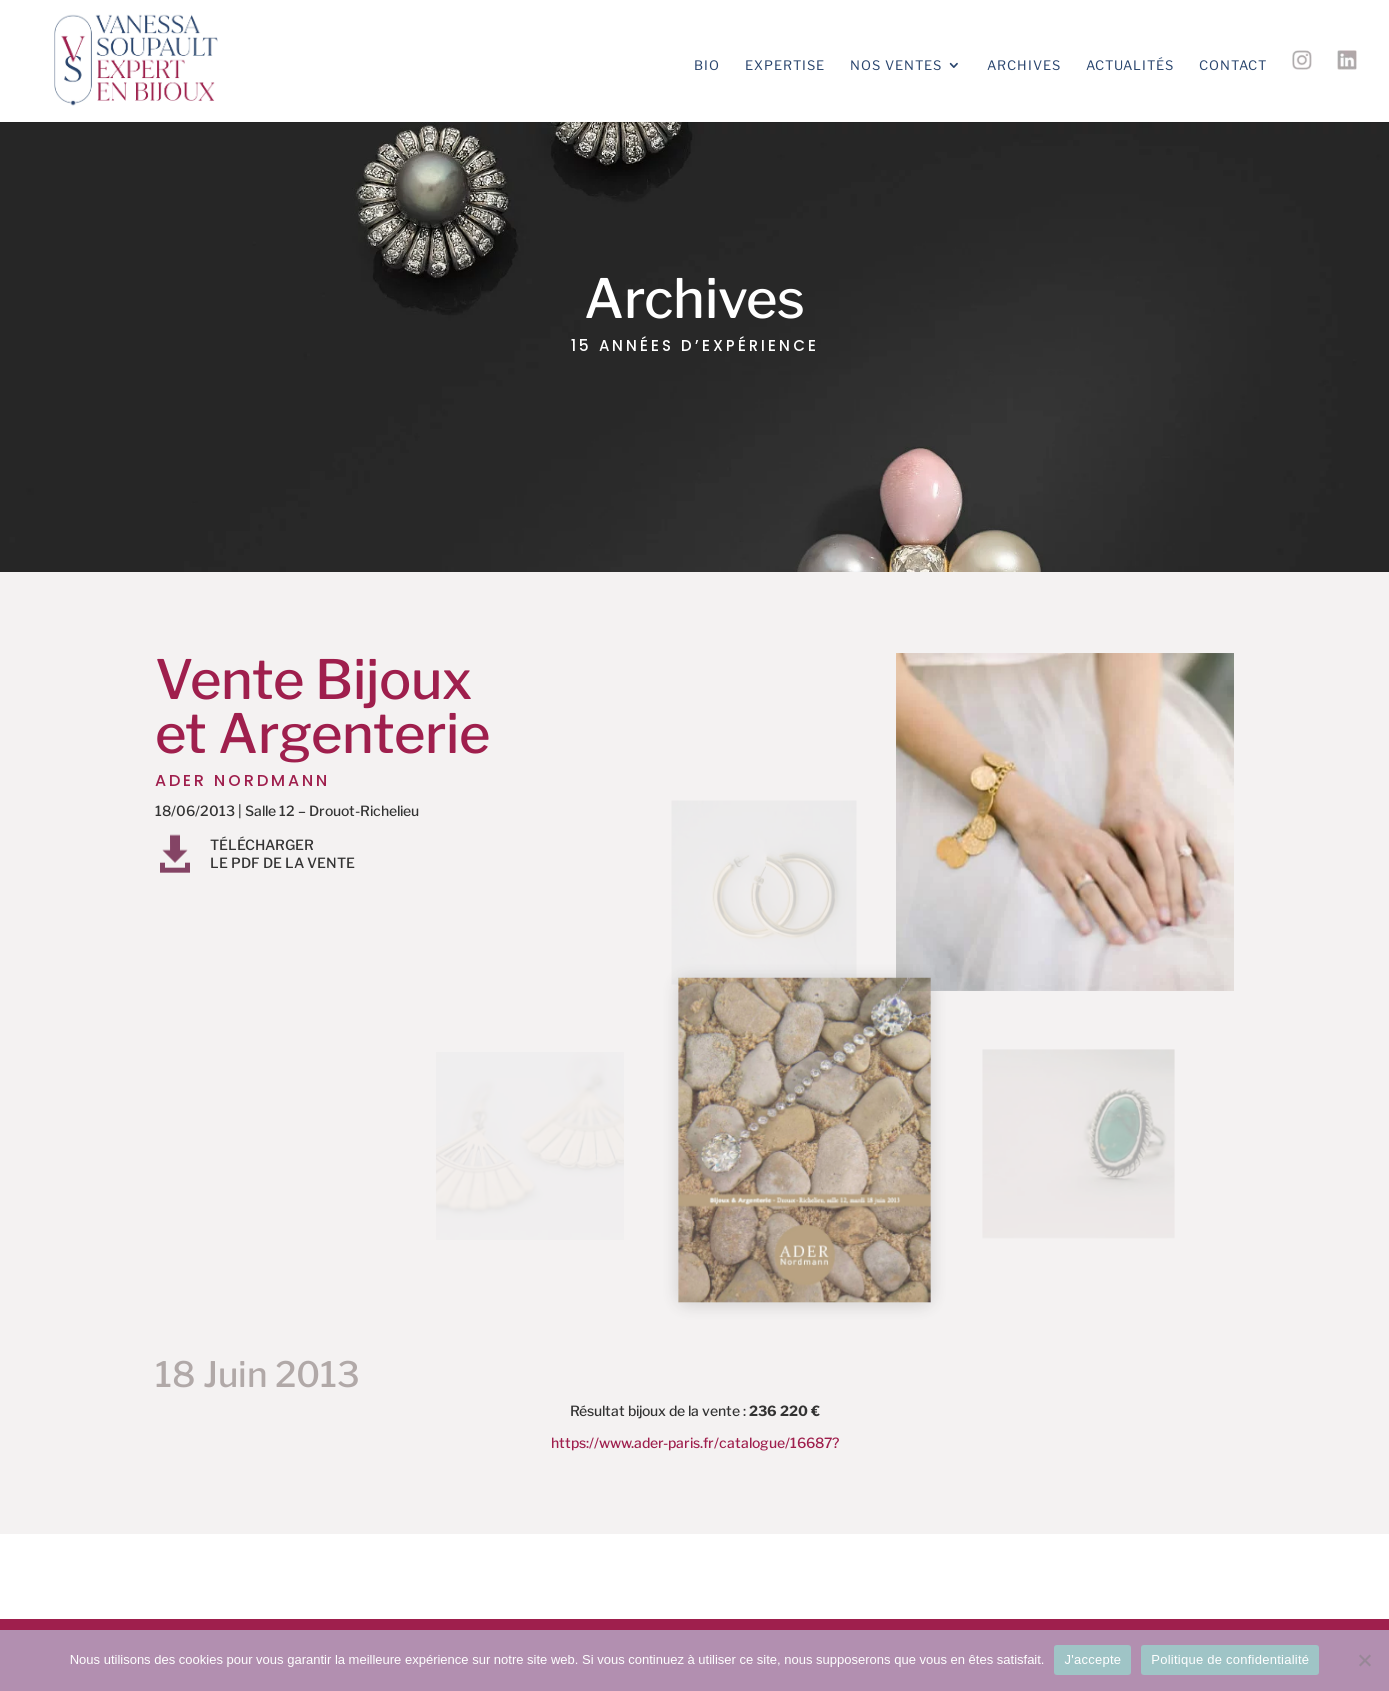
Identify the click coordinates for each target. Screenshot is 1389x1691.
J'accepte (1092, 1659)
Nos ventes (896, 65)
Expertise (785, 65)
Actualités (1130, 65)
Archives (1024, 65)
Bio (707, 65)
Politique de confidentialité (1230, 1659)
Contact (1233, 65)
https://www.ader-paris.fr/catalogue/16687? (695, 1442)
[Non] (1364, 1660)
